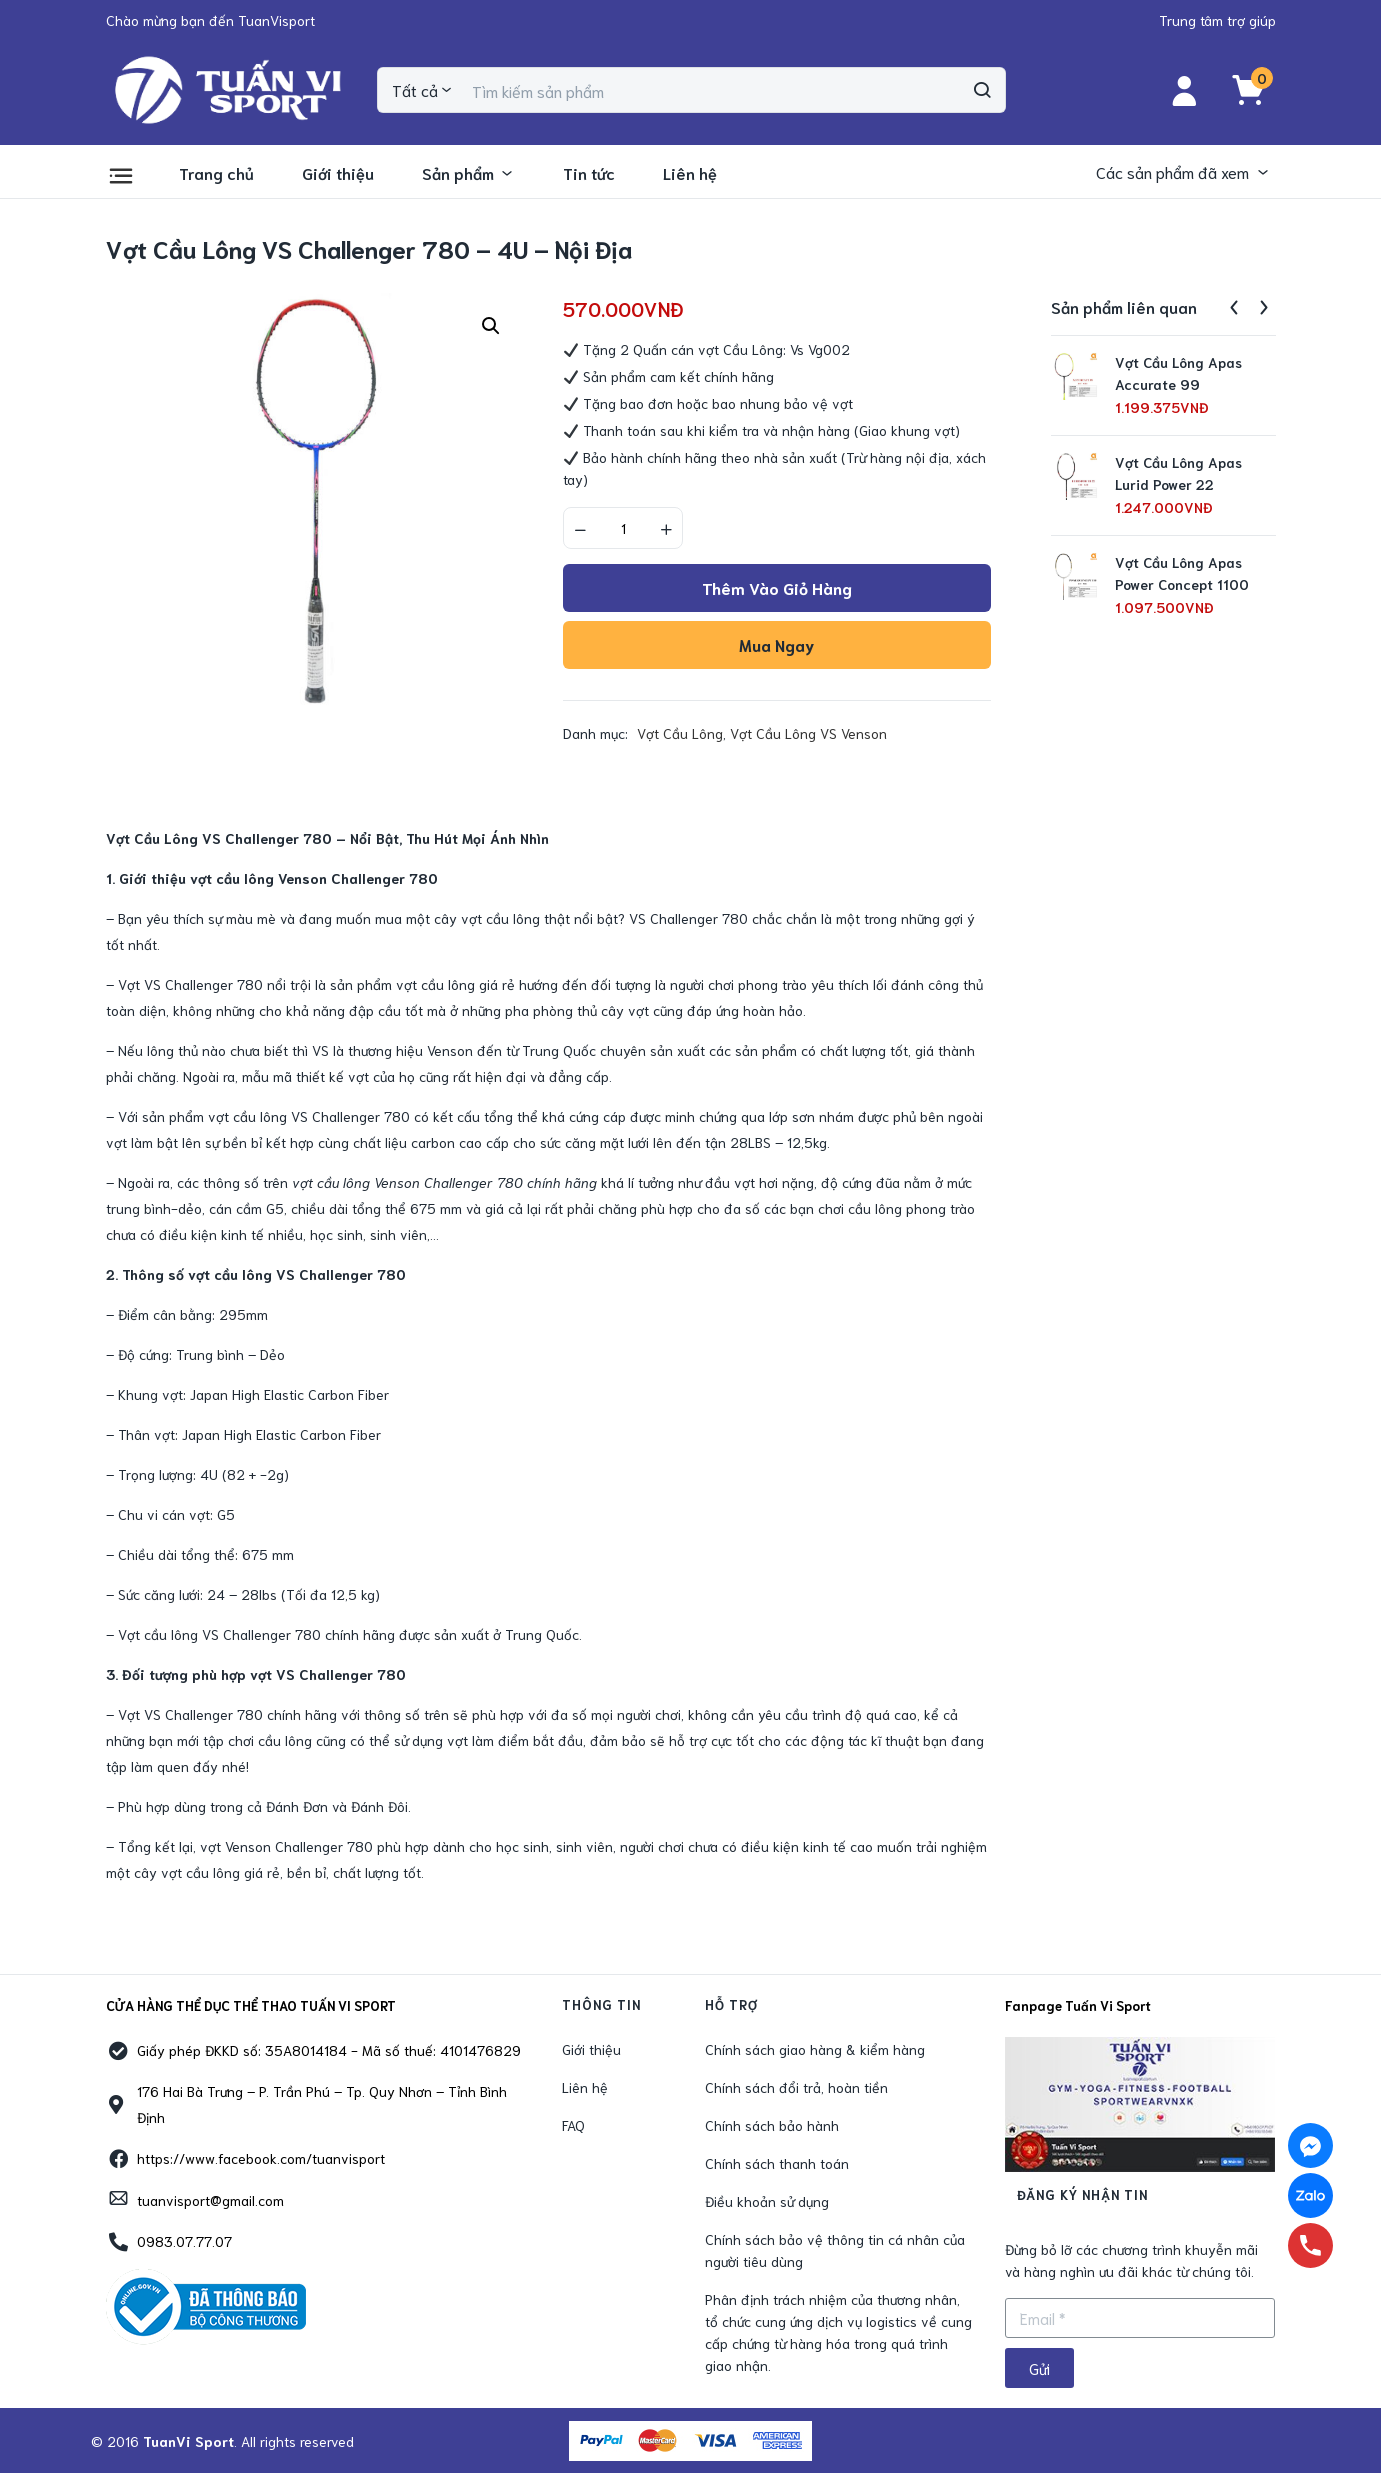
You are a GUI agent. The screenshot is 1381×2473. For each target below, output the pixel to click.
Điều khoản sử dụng (767, 2201)
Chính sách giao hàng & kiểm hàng (815, 2049)
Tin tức (589, 172)
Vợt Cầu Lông (680, 733)
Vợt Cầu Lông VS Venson (808, 733)
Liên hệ (690, 172)
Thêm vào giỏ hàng (777, 587)
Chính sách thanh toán (777, 2163)
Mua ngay (776, 644)
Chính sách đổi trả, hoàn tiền (796, 2087)
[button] (210, 20)
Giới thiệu (338, 172)
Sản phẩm (468, 172)
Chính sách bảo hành (772, 2125)
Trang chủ (216, 172)
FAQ (573, 2125)
